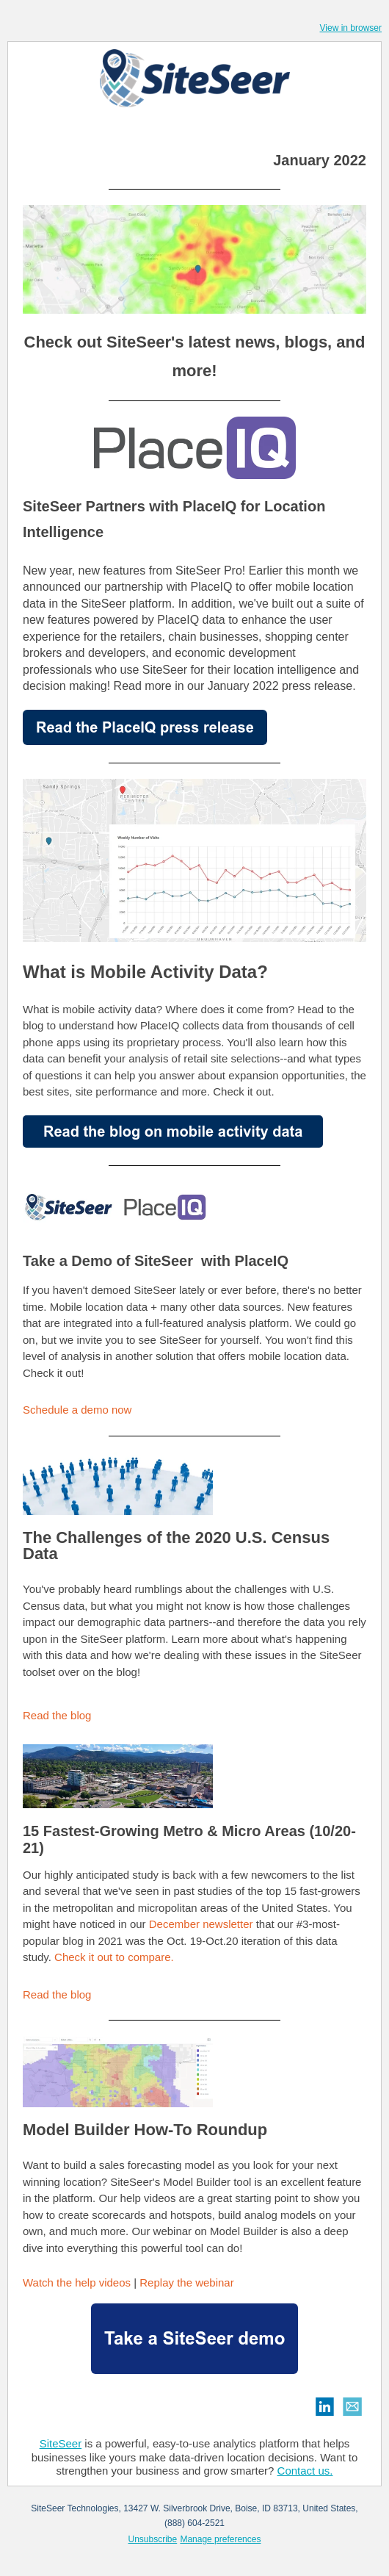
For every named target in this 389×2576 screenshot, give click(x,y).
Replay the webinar (186, 2282)
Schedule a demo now (79, 1409)
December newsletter (202, 1924)
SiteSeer (61, 2443)
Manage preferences (220, 2539)
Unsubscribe (153, 2539)
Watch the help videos (78, 2282)
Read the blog (57, 1715)
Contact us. (305, 2470)
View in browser (351, 28)
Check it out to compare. (114, 1957)
